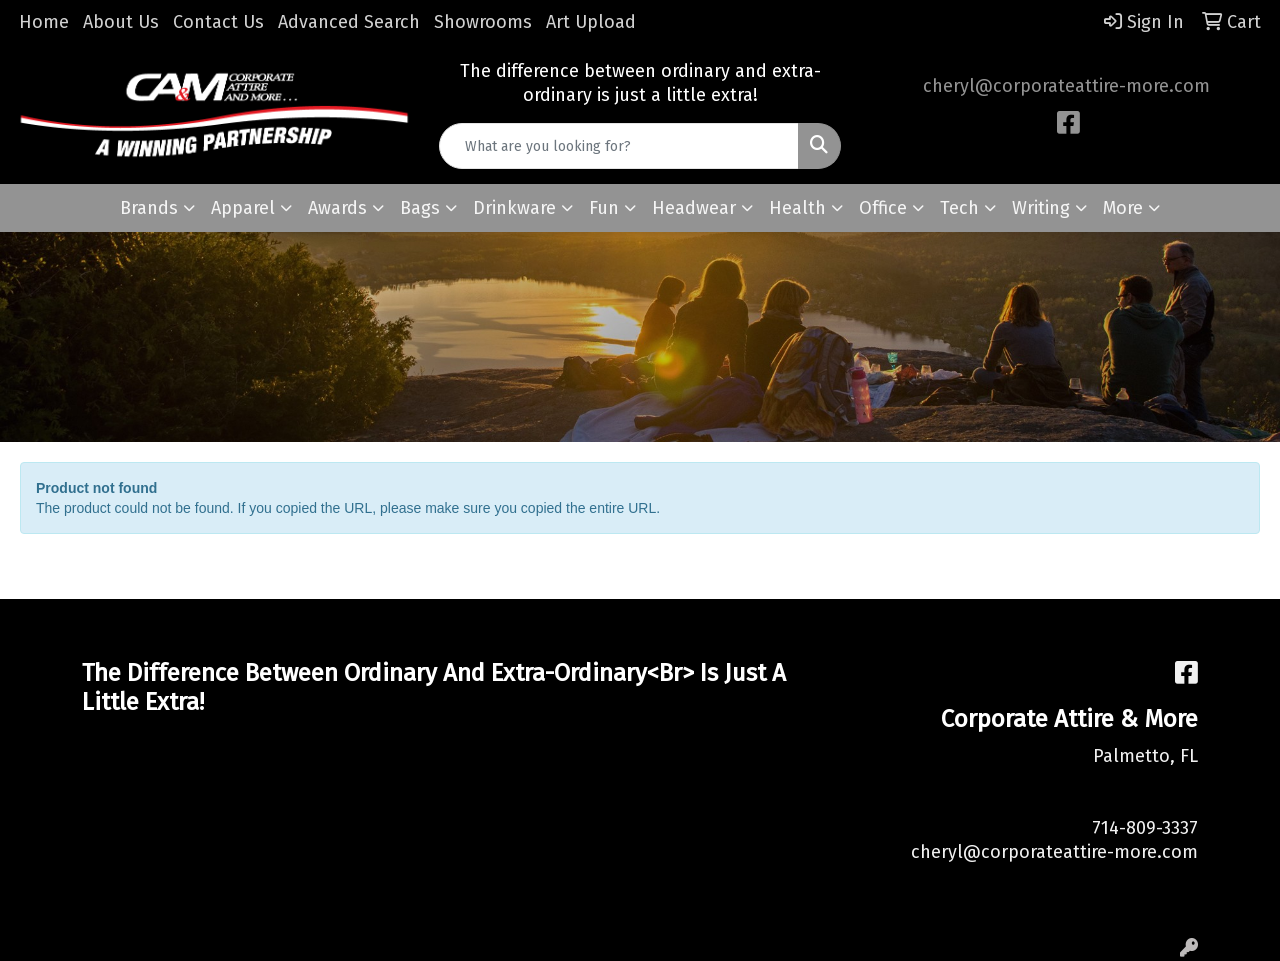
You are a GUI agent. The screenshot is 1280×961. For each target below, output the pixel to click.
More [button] (1123, 208)
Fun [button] (604, 208)
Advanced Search (349, 22)
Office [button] (883, 208)
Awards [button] (337, 208)
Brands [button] (149, 208)
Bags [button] (420, 208)
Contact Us (218, 22)
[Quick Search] (619, 146)
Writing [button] (1041, 208)
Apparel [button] (243, 208)
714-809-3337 (1145, 828)
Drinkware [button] (514, 208)
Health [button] (797, 208)
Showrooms (483, 22)
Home (44, 22)
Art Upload (591, 22)
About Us (121, 22)
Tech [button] (959, 208)
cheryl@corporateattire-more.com (1066, 86)
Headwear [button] (694, 208)
